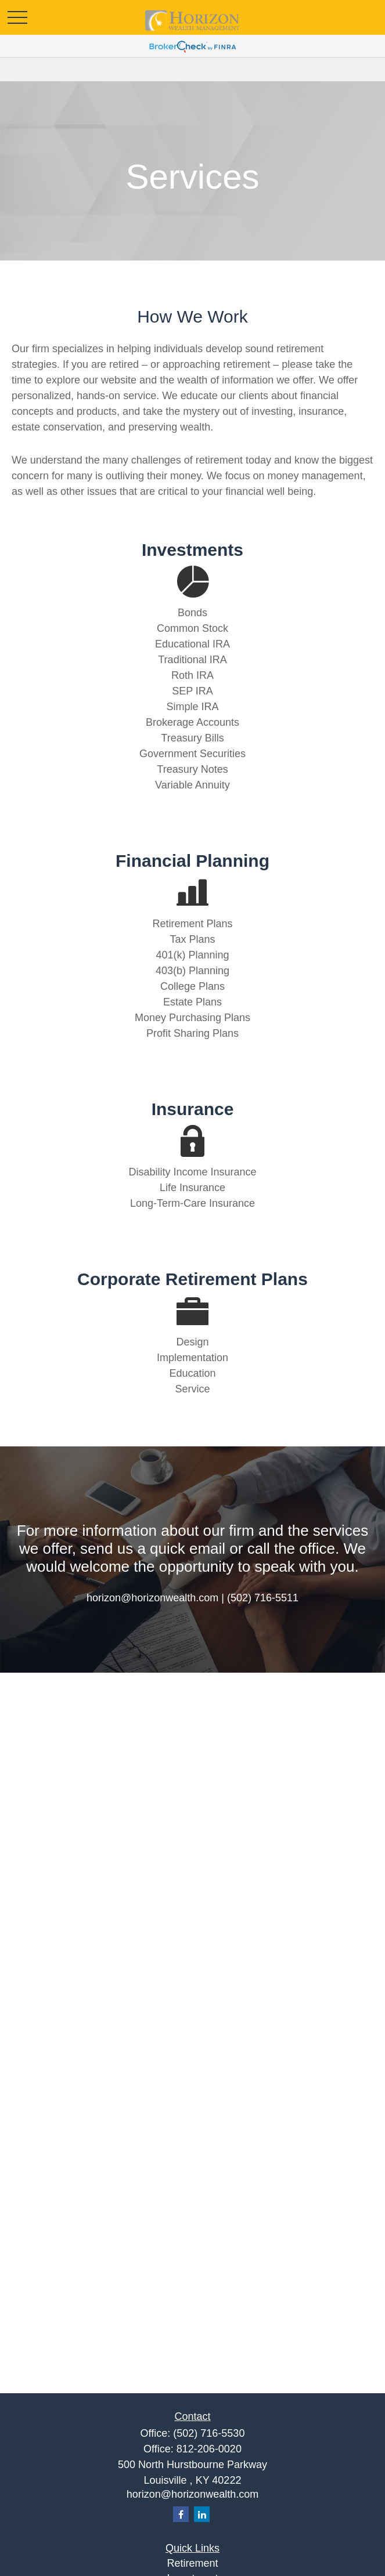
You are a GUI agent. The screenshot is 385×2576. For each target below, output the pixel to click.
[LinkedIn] (202, 2514)
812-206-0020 (209, 2449)
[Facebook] (181, 2514)
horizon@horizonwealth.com (192, 2494)
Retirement (192, 2563)
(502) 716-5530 (208, 2433)
